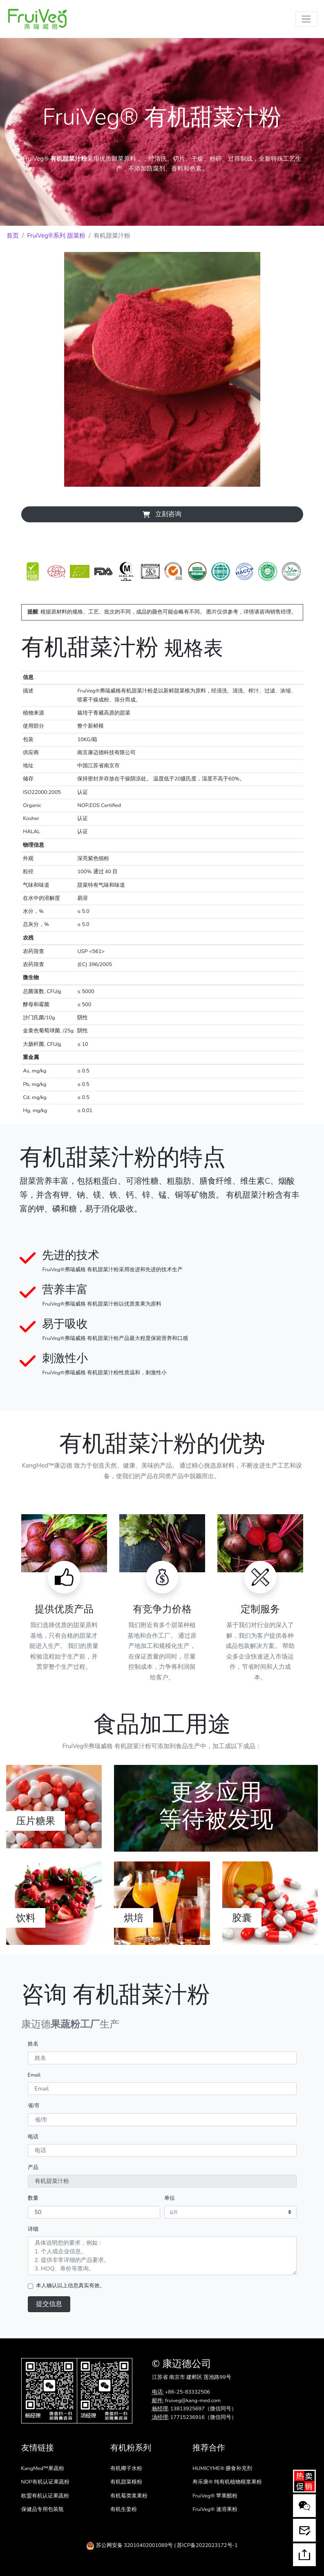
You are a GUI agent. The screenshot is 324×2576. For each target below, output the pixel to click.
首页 (13, 236)
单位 (169, 2198)
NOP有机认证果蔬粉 (45, 2482)
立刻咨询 (162, 514)
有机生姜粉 (123, 2509)
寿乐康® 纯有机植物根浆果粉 (227, 2482)
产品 (33, 2167)
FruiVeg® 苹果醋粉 (214, 2496)
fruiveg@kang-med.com (193, 2400)
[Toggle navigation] (306, 19)
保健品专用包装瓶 (42, 2509)
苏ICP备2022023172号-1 (207, 2545)
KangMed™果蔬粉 (42, 2468)
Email (34, 2075)
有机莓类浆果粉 (128, 2496)
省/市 (34, 2105)
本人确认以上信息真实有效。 (70, 2285)
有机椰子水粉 (126, 2468)
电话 (33, 2136)
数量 (33, 2198)
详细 (33, 2229)
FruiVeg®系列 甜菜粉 (56, 236)
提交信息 (49, 2304)
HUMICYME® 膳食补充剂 (222, 2468)
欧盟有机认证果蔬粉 (45, 2496)
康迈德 (177, 2363)
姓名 (33, 2044)
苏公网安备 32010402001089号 (129, 2545)
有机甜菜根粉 (126, 2482)
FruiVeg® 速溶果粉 (214, 2509)
